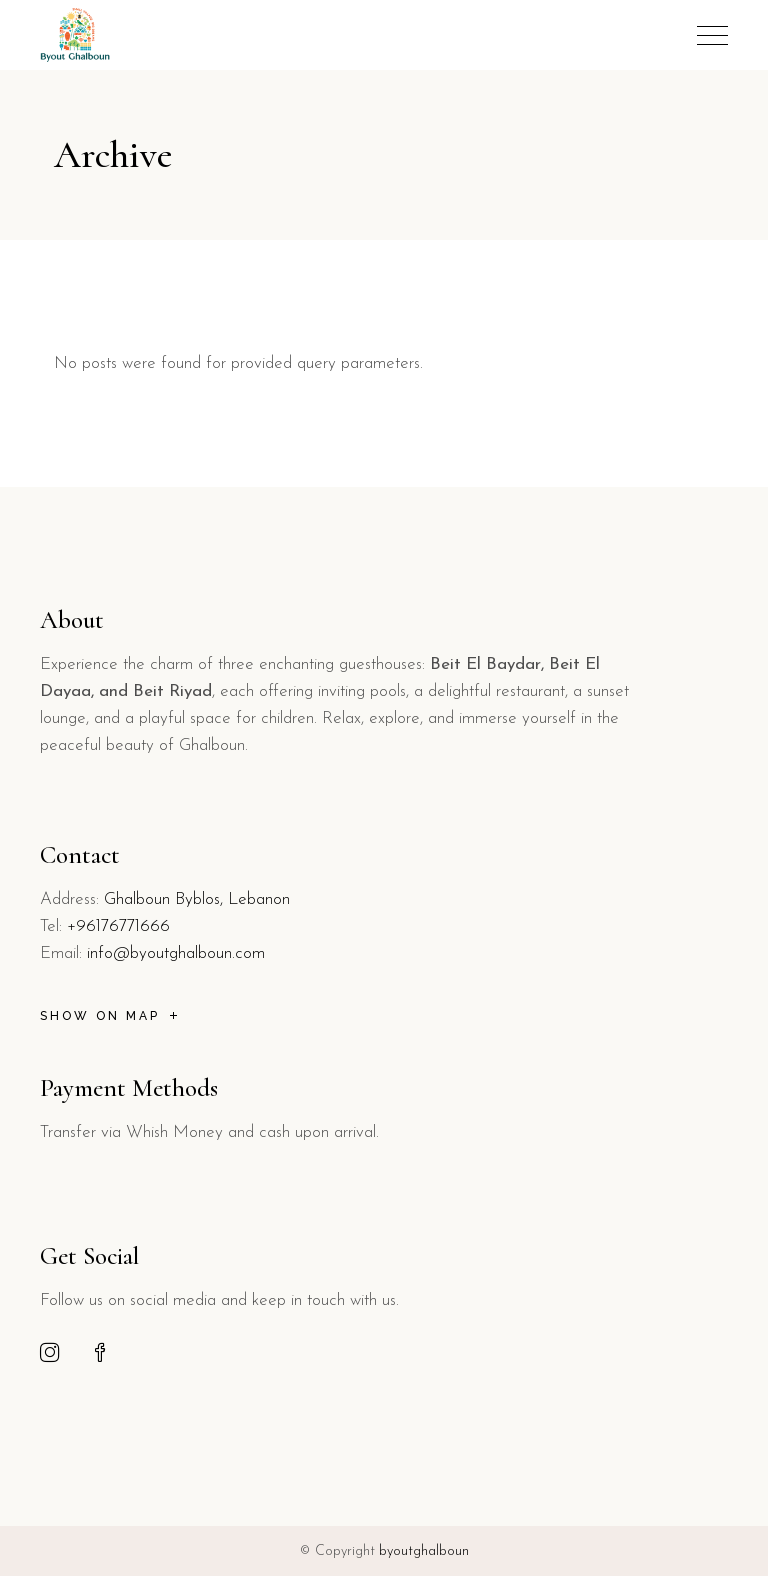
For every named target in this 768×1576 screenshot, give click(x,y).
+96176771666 (118, 926)
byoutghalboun (424, 1551)
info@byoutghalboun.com (176, 953)
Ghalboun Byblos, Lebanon (197, 899)
